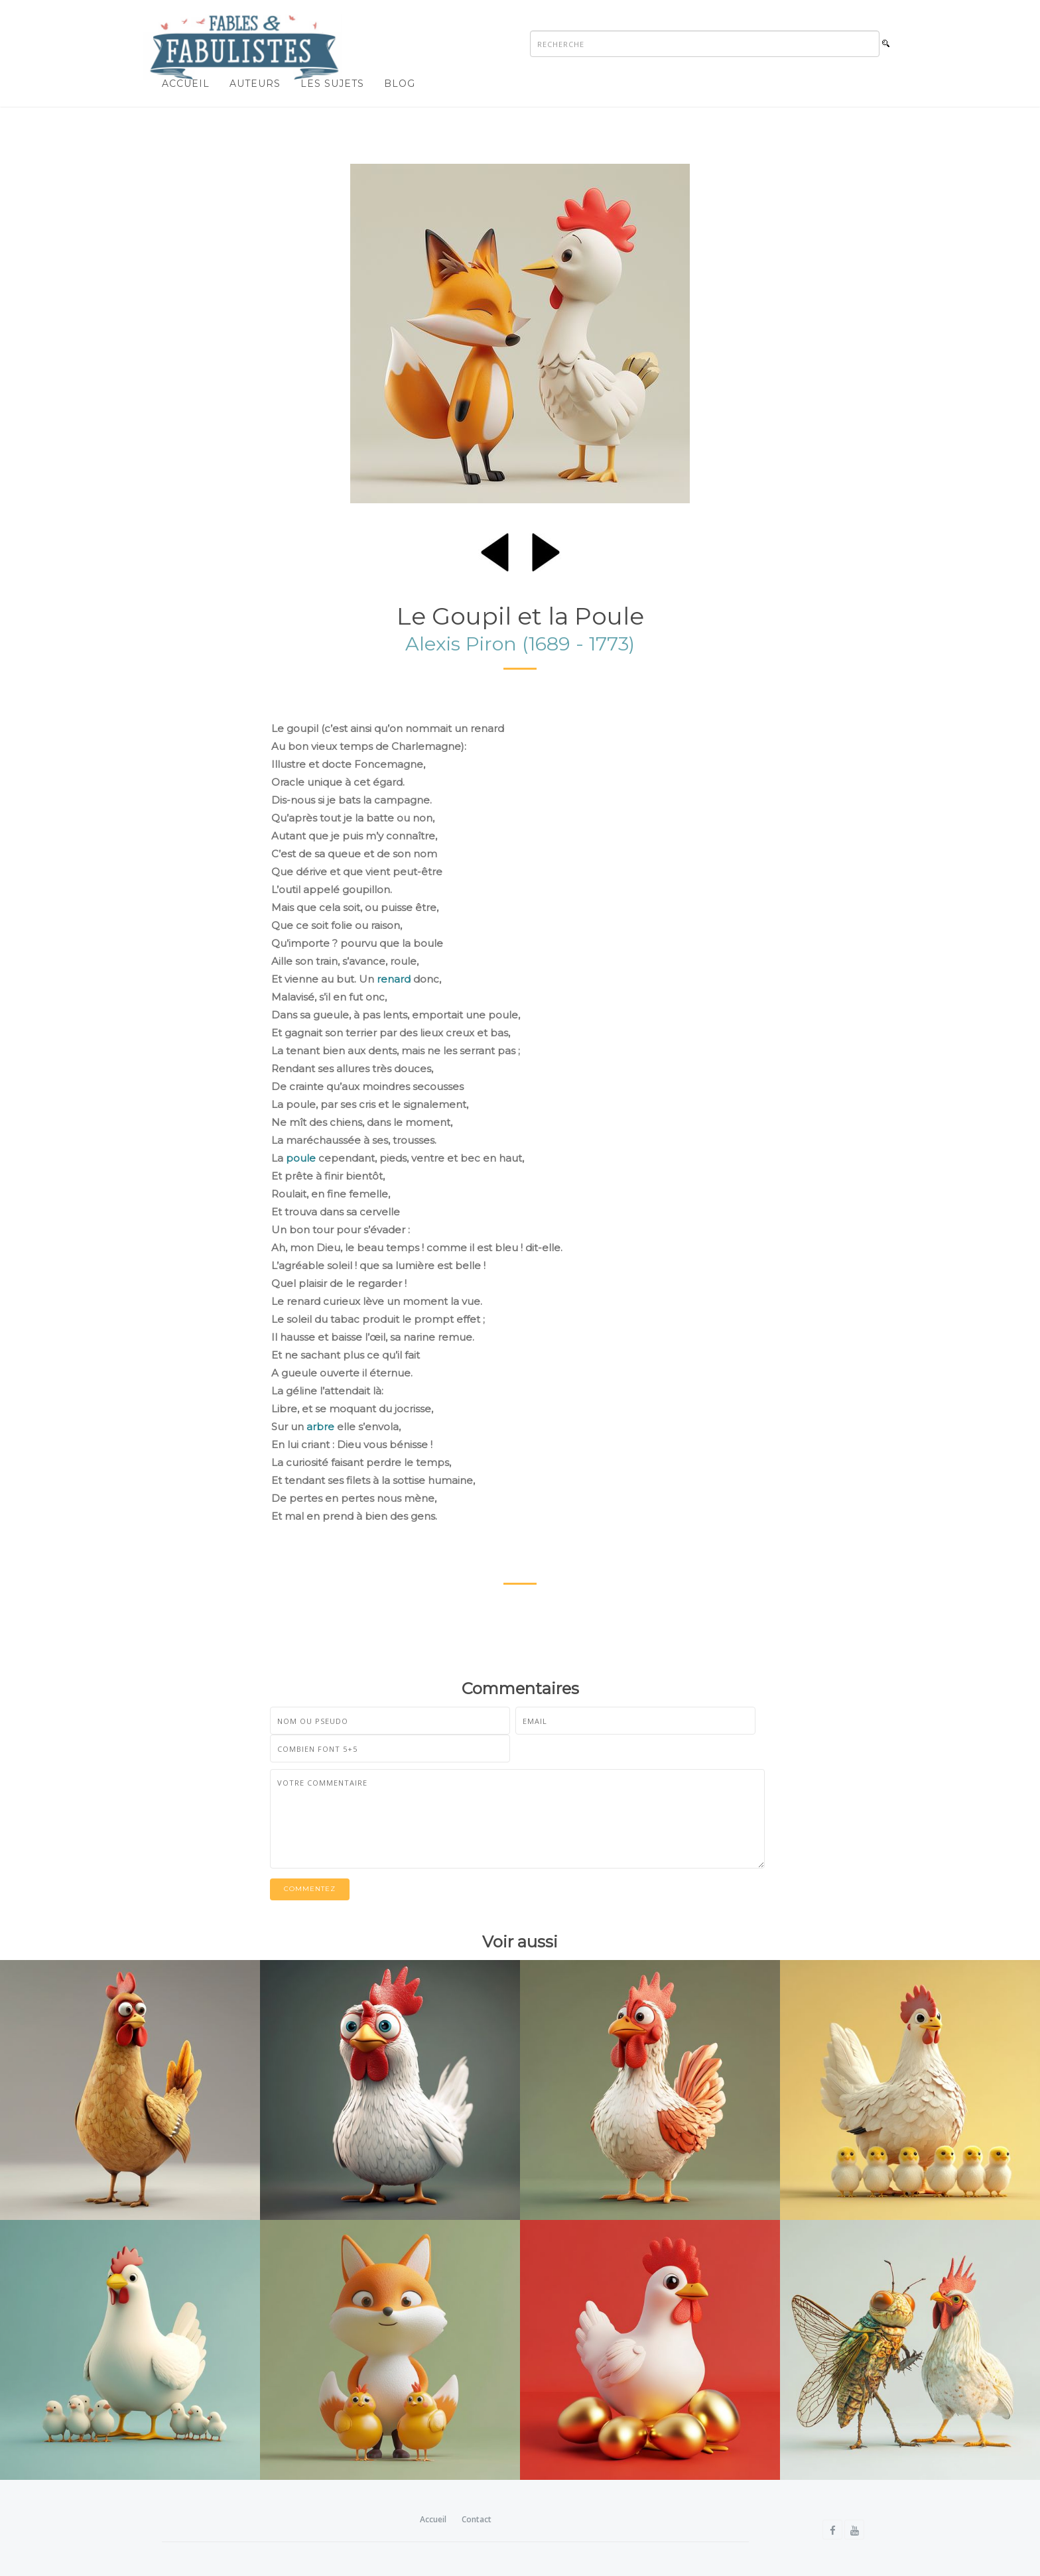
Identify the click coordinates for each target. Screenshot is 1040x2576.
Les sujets (332, 84)
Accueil (186, 84)
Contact (476, 2519)
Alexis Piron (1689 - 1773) (520, 643)
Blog (399, 84)
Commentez (310, 1889)
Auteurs (255, 84)
